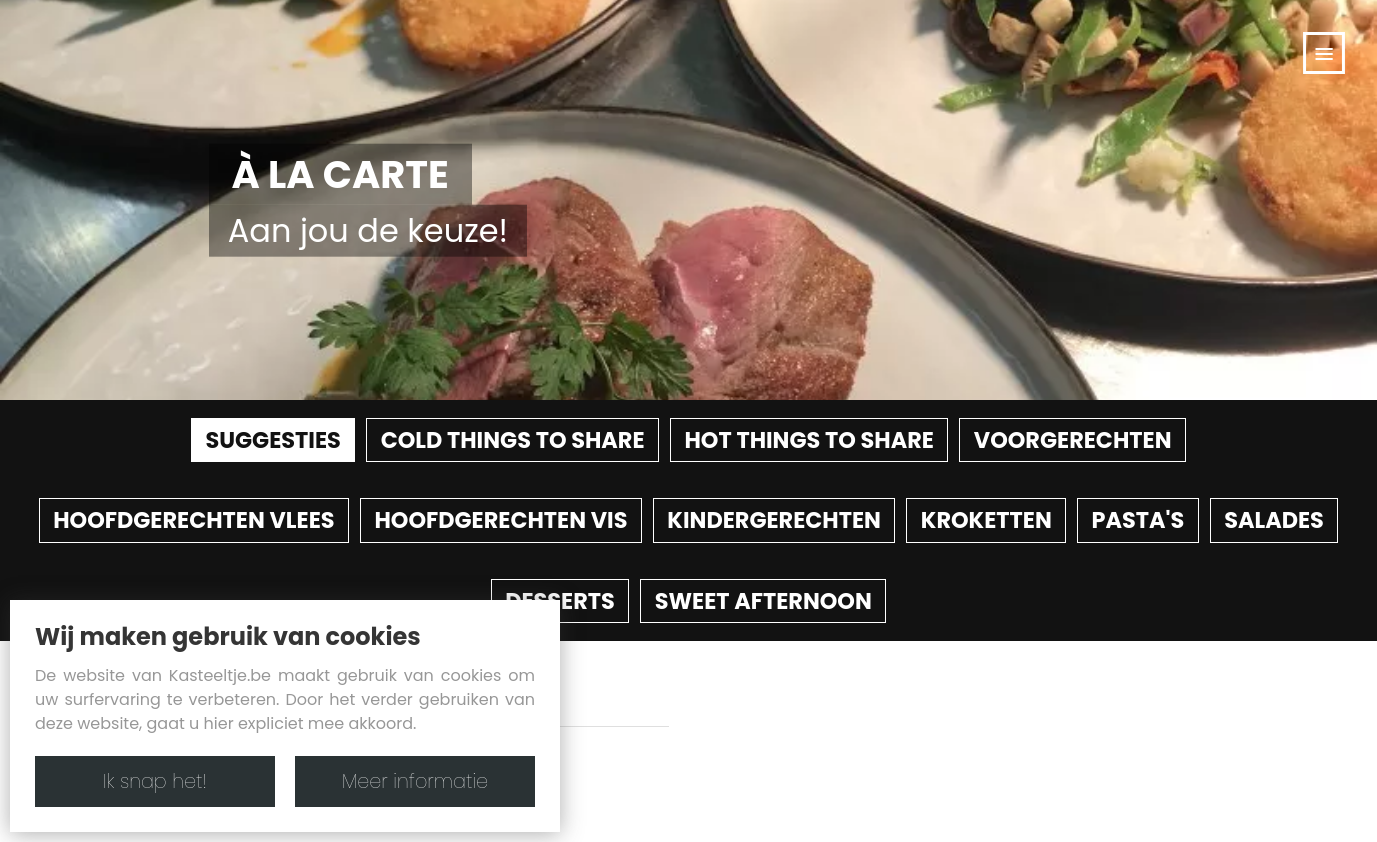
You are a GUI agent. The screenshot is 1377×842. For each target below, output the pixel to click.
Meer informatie (415, 781)
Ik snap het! (155, 781)
